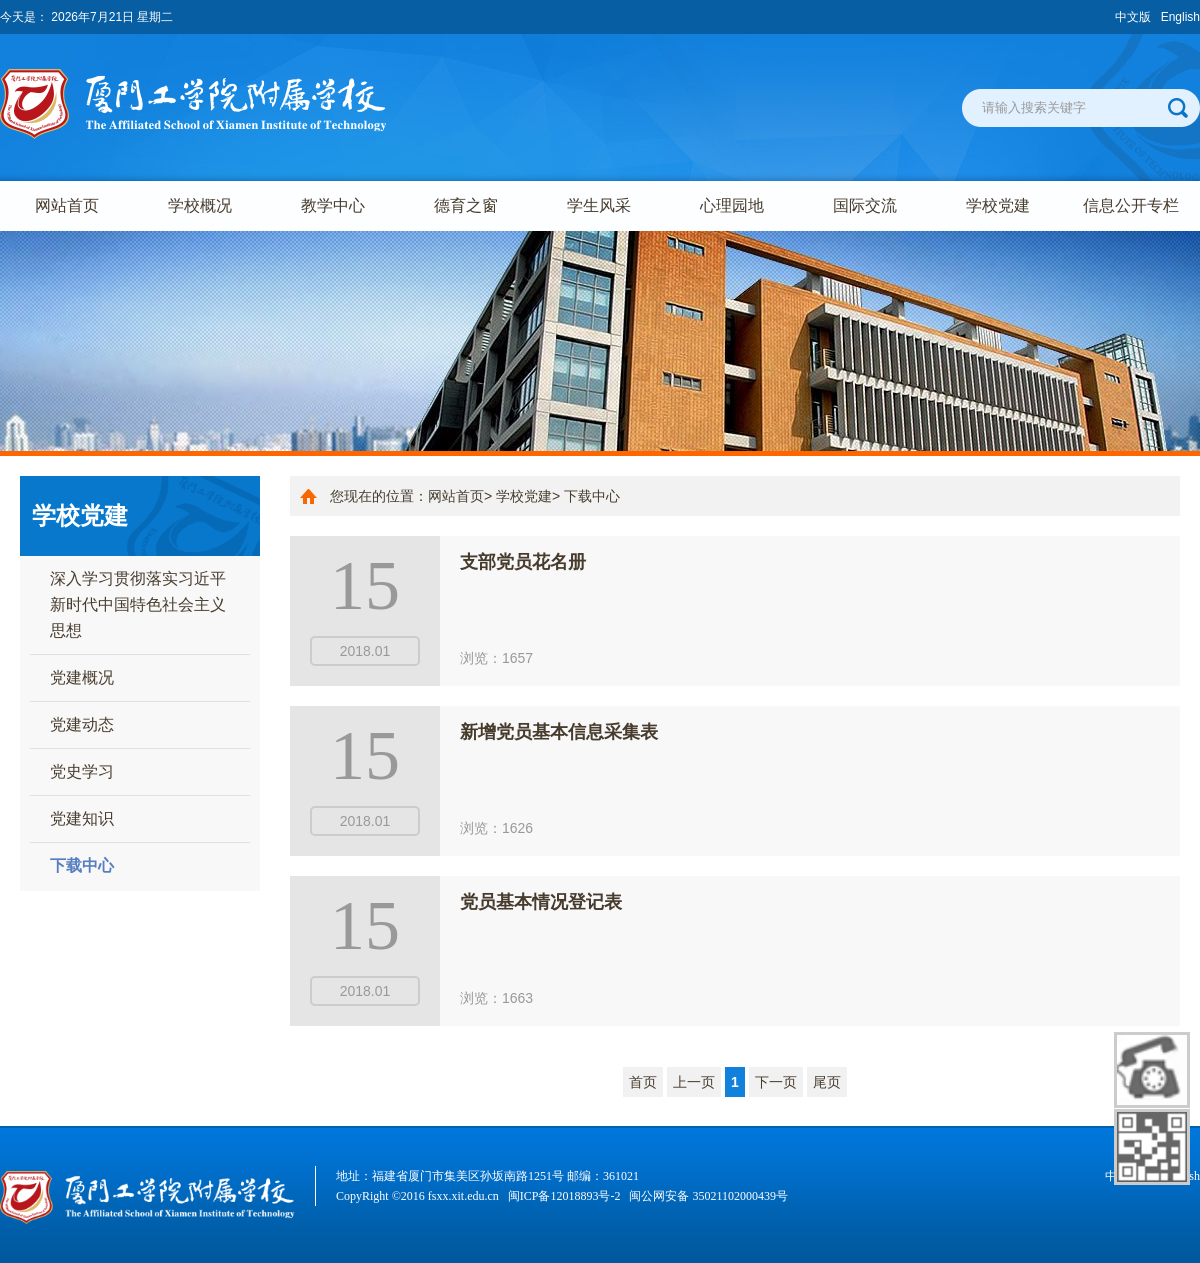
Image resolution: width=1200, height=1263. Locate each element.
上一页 (694, 1082)
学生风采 (599, 205)
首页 (643, 1082)
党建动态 (82, 724)
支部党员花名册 (523, 562)
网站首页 (67, 205)
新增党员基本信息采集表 (559, 732)
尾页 (827, 1082)
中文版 (1133, 17)
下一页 (776, 1082)
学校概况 (200, 205)
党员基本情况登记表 (541, 902)
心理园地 (732, 205)
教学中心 (333, 205)
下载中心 (82, 865)
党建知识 (82, 818)
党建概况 (82, 677)
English (1180, 17)
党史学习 (82, 771)
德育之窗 (466, 205)
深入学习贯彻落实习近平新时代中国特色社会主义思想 (138, 604)
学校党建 (998, 205)
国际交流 (865, 205)
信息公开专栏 (1131, 205)
